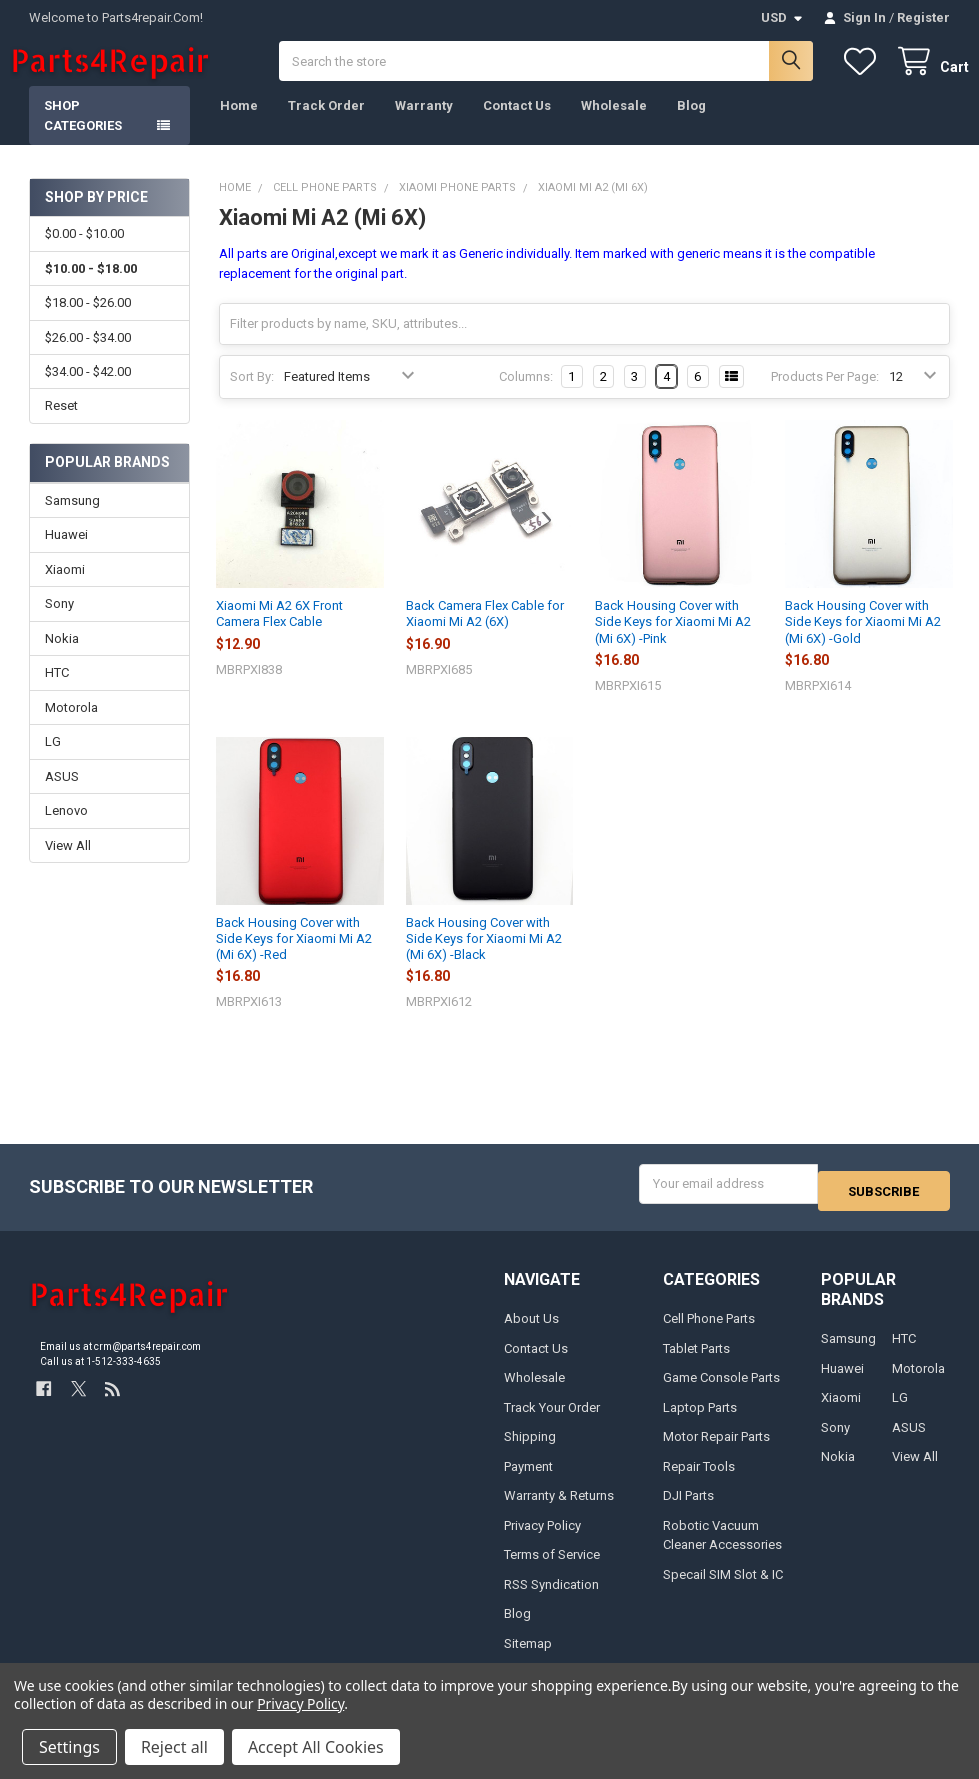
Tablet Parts (696, 1360)
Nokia (62, 658)
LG (53, 761)
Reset (61, 425)
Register (923, 17)
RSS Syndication (551, 1596)
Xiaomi (65, 589)
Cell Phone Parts (709, 1331)
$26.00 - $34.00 (88, 357)
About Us (531, 1331)
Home (239, 125)
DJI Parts (688, 1508)
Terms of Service (552, 1567)
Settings (69, 1747)
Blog (691, 125)
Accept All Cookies (316, 1747)
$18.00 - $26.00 (88, 322)
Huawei (66, 554)
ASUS (62, 796)
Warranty (424, 125)
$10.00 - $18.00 (91, 288)
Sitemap (528, 1655)
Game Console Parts (721, 1390)
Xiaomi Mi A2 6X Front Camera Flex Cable (279, 633)
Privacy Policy (542, 1537)
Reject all (174, 1747)
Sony (59, 623)
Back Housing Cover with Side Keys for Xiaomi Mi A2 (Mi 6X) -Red (294, 959)
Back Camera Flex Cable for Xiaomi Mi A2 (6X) (485, 633)
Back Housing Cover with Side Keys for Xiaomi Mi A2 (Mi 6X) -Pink (673, 642)
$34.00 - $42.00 (88, 391)
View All (68, 865)
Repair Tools (699, 1478)
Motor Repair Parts (716, 1449)
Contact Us (517, 125)
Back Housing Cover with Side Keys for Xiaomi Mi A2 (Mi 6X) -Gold (863, 642)
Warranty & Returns (559, 1508)
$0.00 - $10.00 (84, 253)
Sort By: (252, 396)
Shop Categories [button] (83, 135)
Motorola (71, 727)
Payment (528, 1478)
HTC (57, 692)
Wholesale (614, 125)
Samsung (72, 520)
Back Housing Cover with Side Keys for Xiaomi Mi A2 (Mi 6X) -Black (484, 959)
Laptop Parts (700, 1419)
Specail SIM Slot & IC (723, 1586)
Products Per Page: (825, 396)
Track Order (326, 125)
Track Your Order (552, 1419)
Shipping (530, 1449)
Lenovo (66, 830)
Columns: (526, 396)
